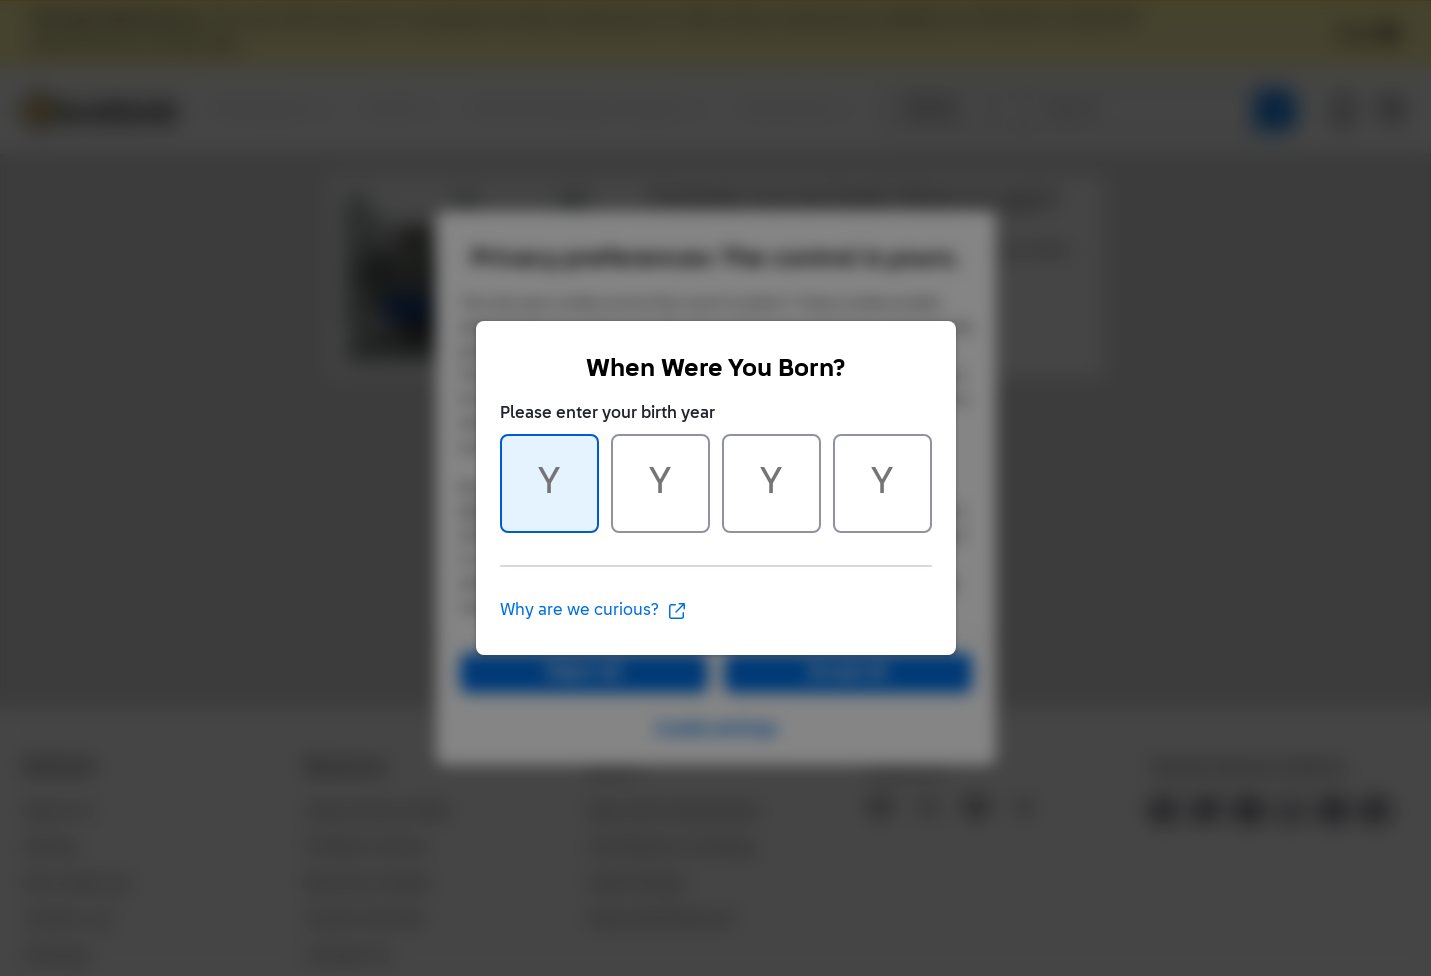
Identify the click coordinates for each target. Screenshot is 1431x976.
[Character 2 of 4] (660, 483)
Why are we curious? (593, 611)
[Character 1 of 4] (549, 483)
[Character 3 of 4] (771, 483)
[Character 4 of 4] (882, 483)
